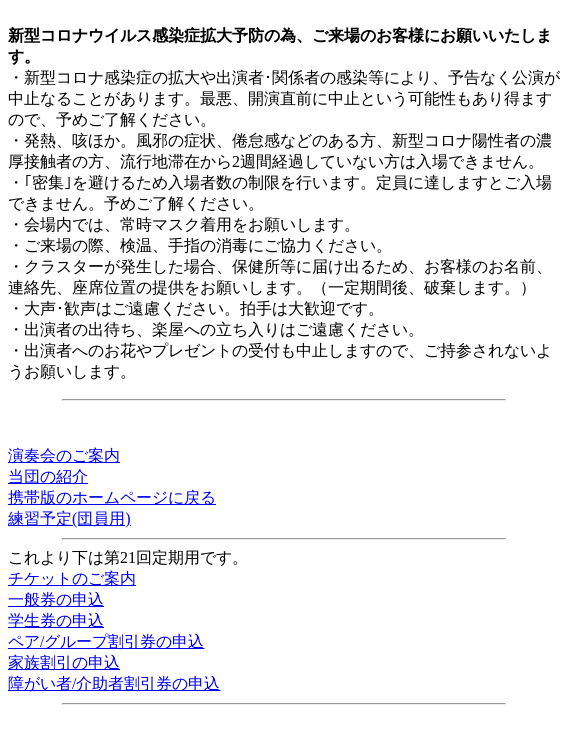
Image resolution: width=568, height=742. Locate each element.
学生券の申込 (56, 620)
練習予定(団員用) (69, 518)
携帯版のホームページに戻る (112, 497)
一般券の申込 (56, 599)
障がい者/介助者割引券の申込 (114, 683)
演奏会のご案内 (64, 455)
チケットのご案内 (72, 578)
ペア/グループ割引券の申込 (106, 641)
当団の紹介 (48, 476)
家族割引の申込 (64, 662)
